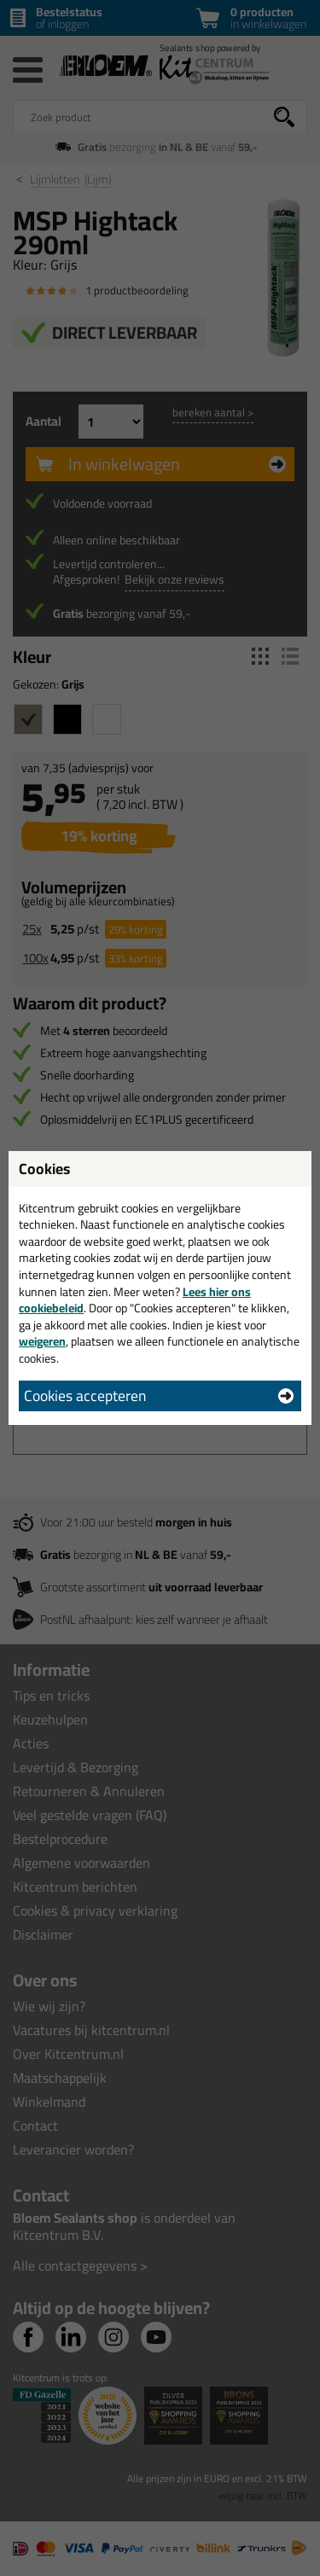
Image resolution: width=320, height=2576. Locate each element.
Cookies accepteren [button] (85, 1395)
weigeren (42, 1341)
